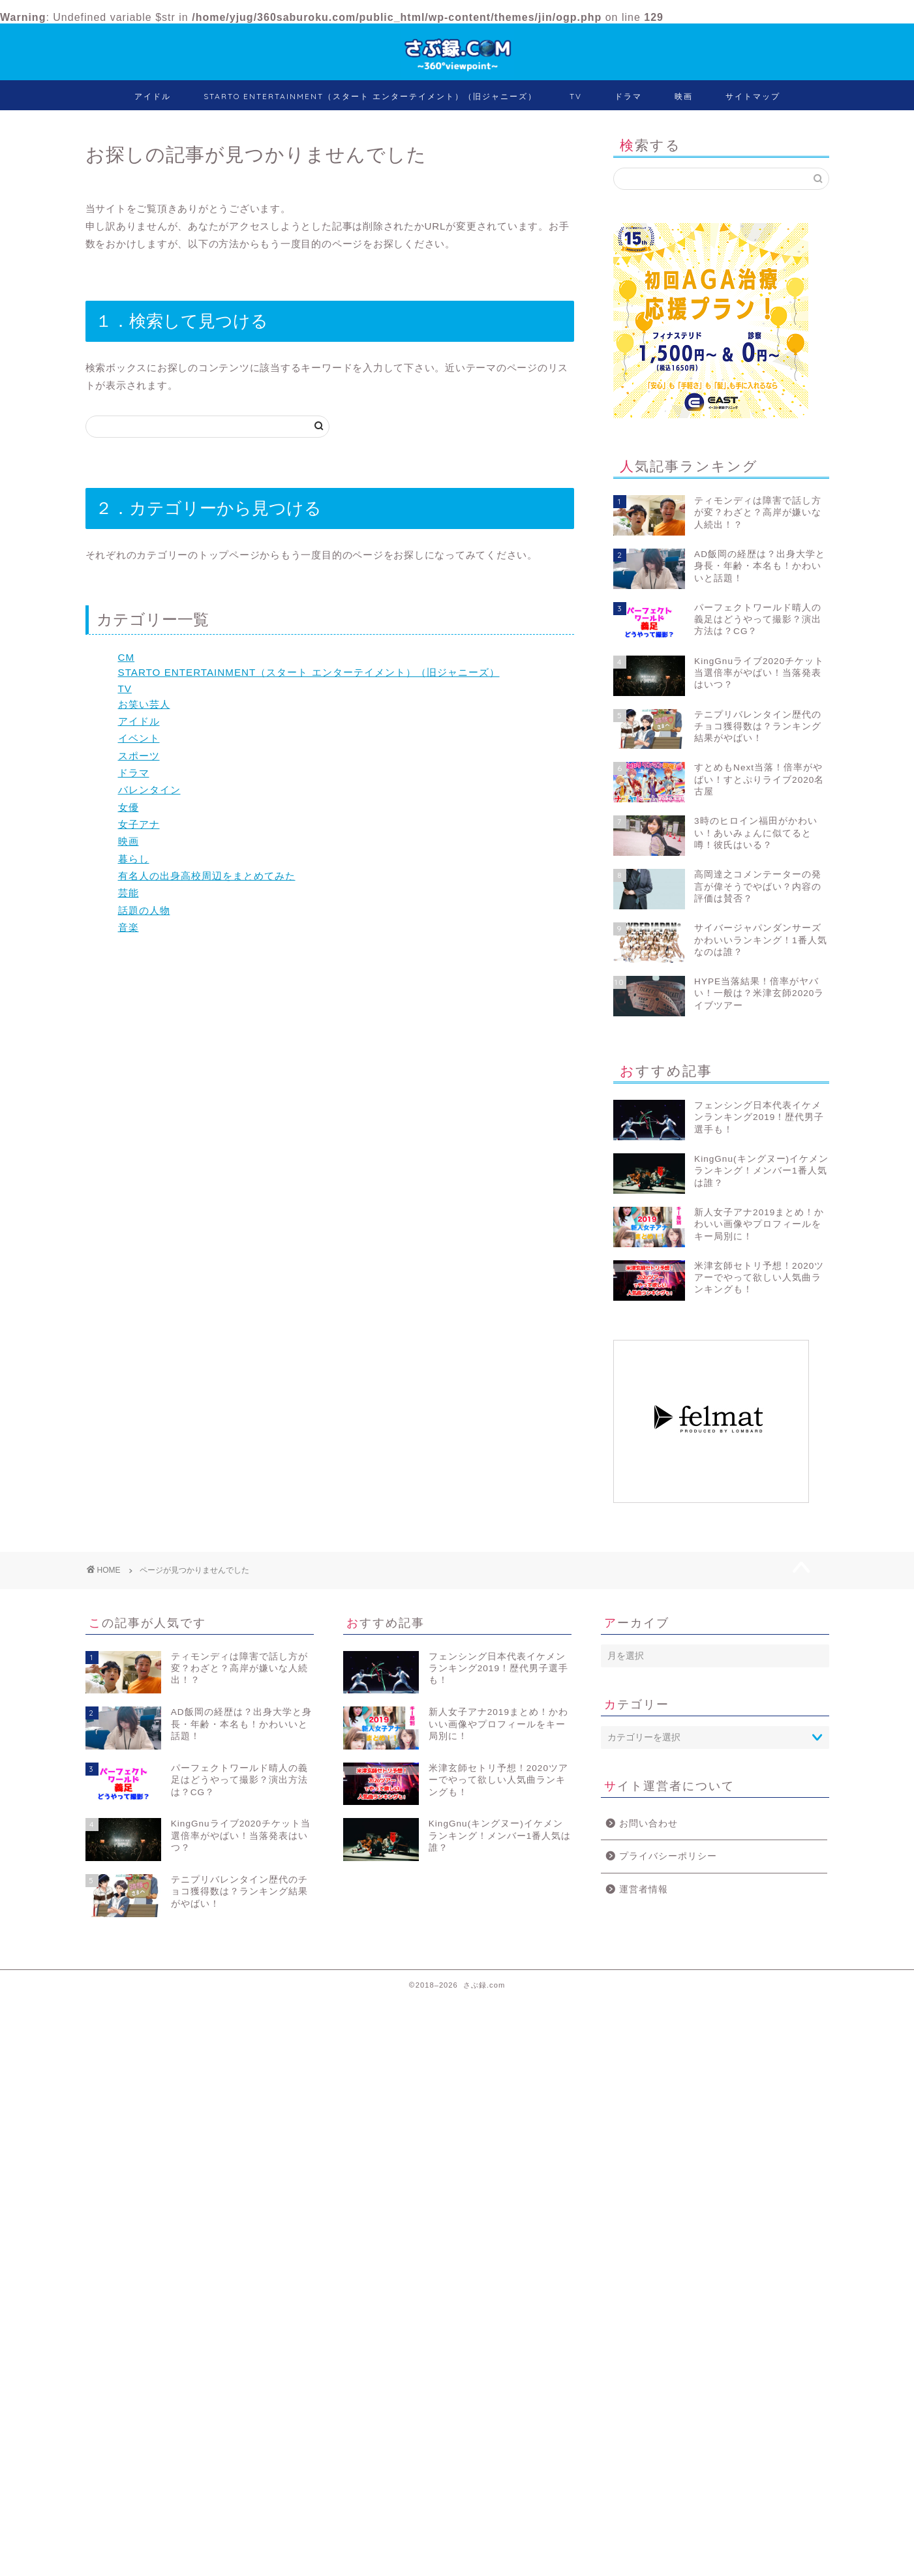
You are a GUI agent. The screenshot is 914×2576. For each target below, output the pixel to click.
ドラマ (628, 96)
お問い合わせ (648, 1823)
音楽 (128, 927)
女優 (128, 807)
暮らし (133, 858)
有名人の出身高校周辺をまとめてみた (207, 875)
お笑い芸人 (144, 704)
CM (126, 657)
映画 (684, 96)
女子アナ (139, 824)
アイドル (152, 96)
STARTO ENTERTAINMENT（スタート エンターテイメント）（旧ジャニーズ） (370, 96)
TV (576, 96)
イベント (139, 738)
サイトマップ (752, 96)
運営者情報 (643, 1889)
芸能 (128, 892)
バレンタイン (149, 789)
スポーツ (139, 755)
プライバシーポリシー (668, 1856)
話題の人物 (144, 910)
